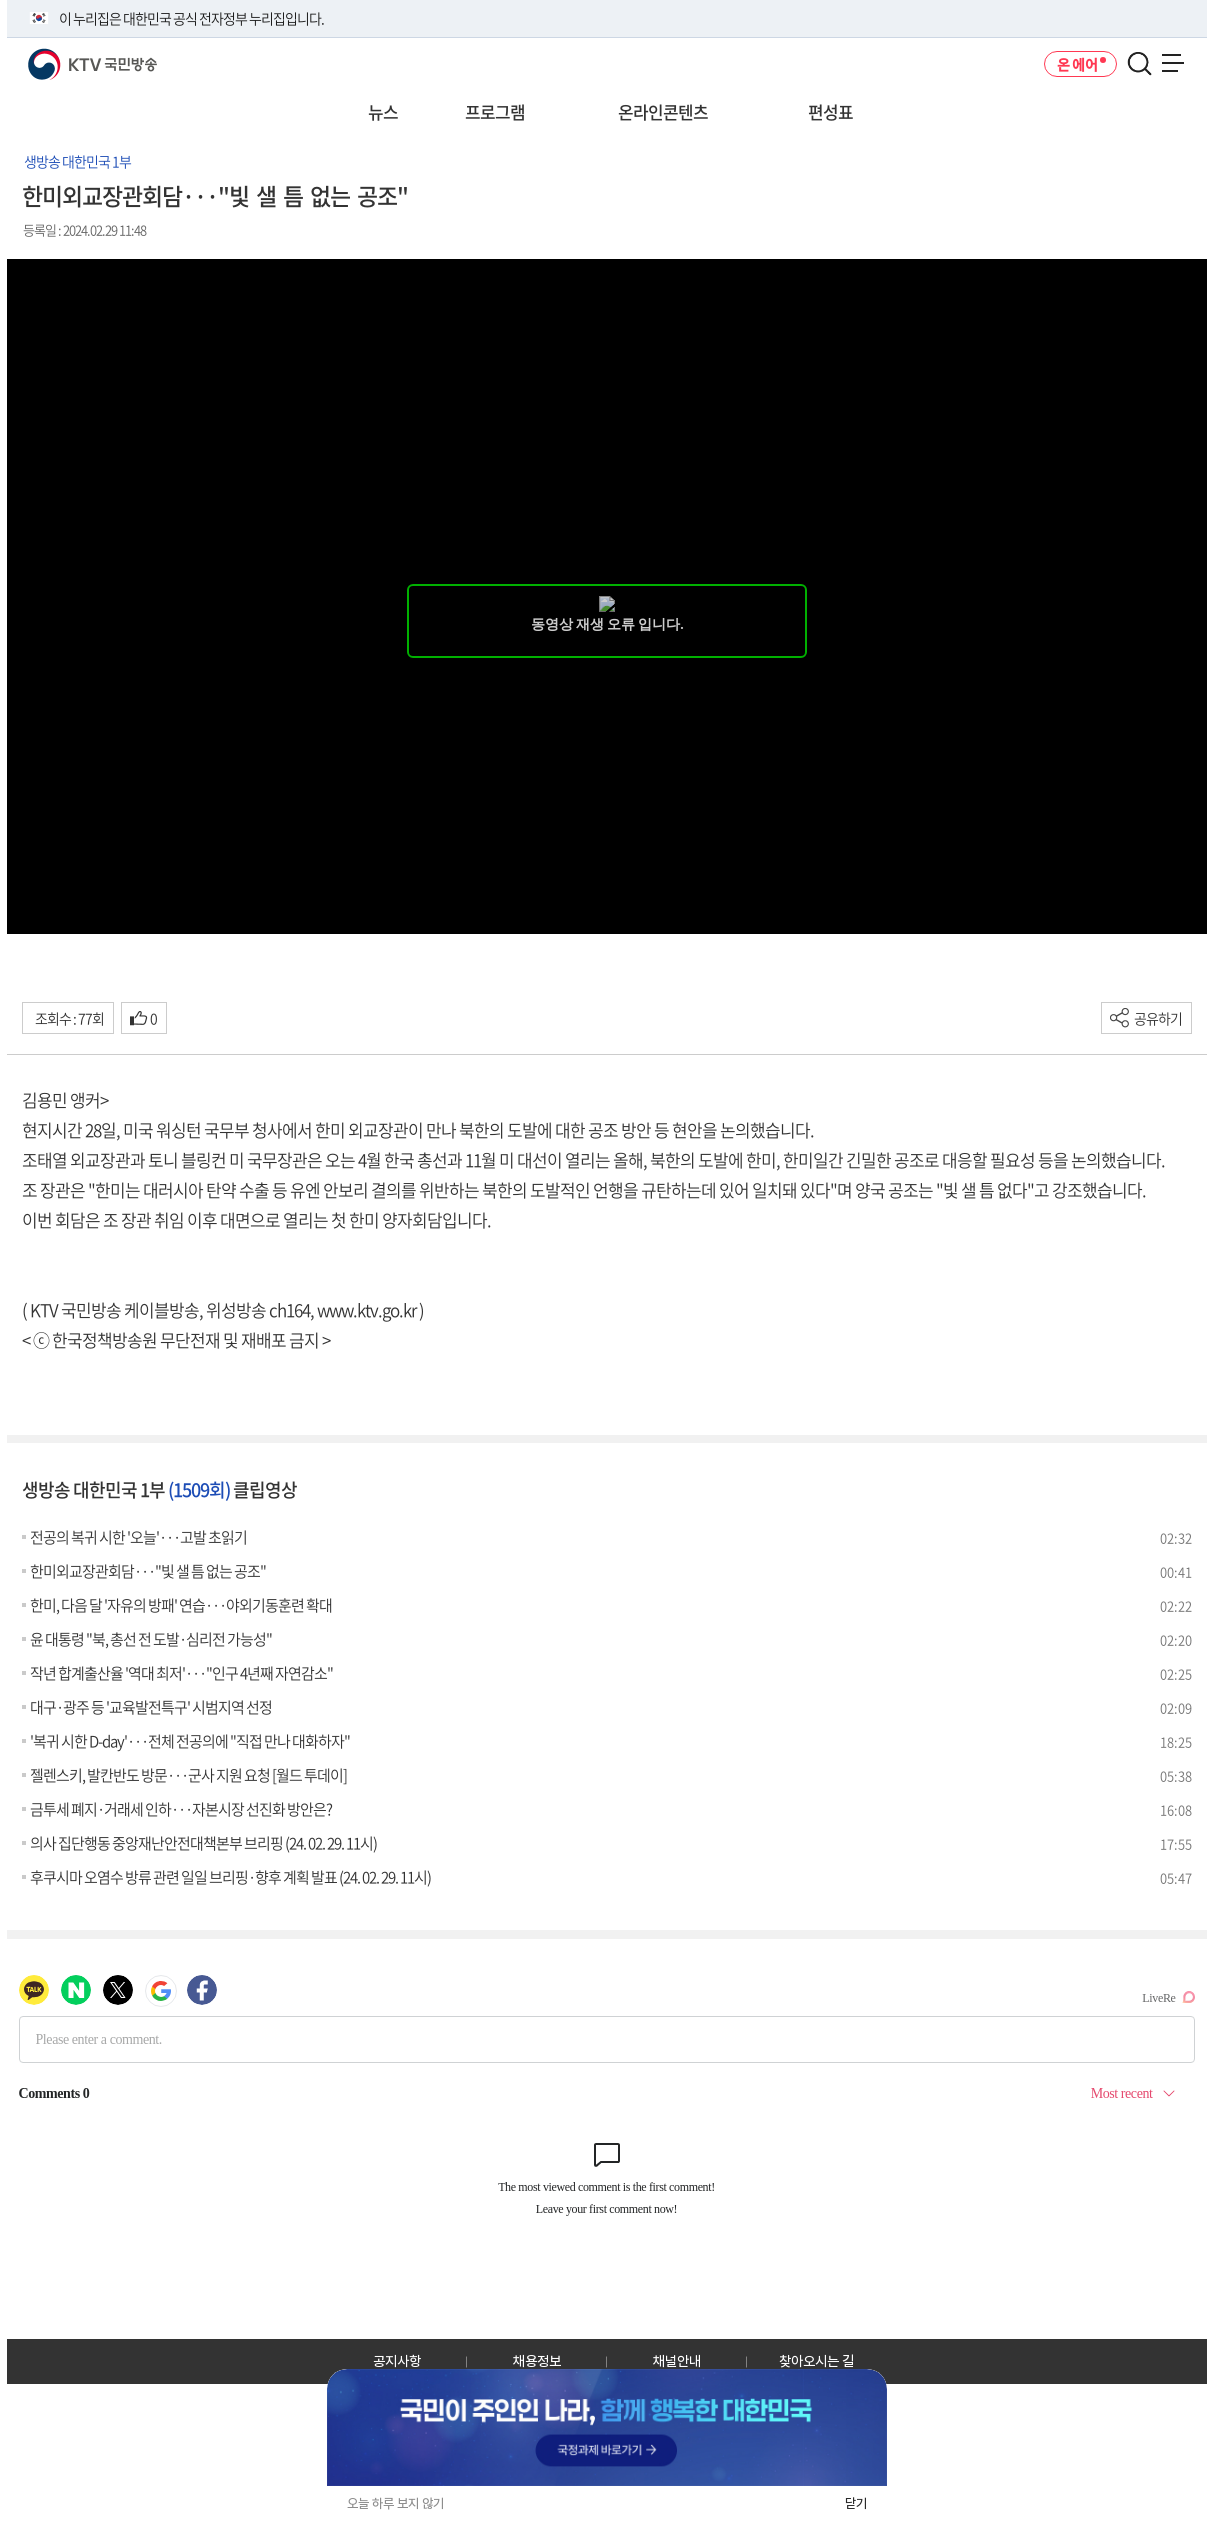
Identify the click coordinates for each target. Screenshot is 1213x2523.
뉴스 (383, 111)
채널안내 (677, 2361)
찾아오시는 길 (816, 2361)
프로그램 (495, 111)
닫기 (856, 2503)
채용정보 (537, 2361)
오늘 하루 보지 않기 (395, 2503)
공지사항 (397, 2361)
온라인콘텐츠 (663, 111)
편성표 (830, 111)
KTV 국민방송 (63, 56)
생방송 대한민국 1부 (77, 161)
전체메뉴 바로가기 (0, 0)
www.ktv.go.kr (366, 1309)
